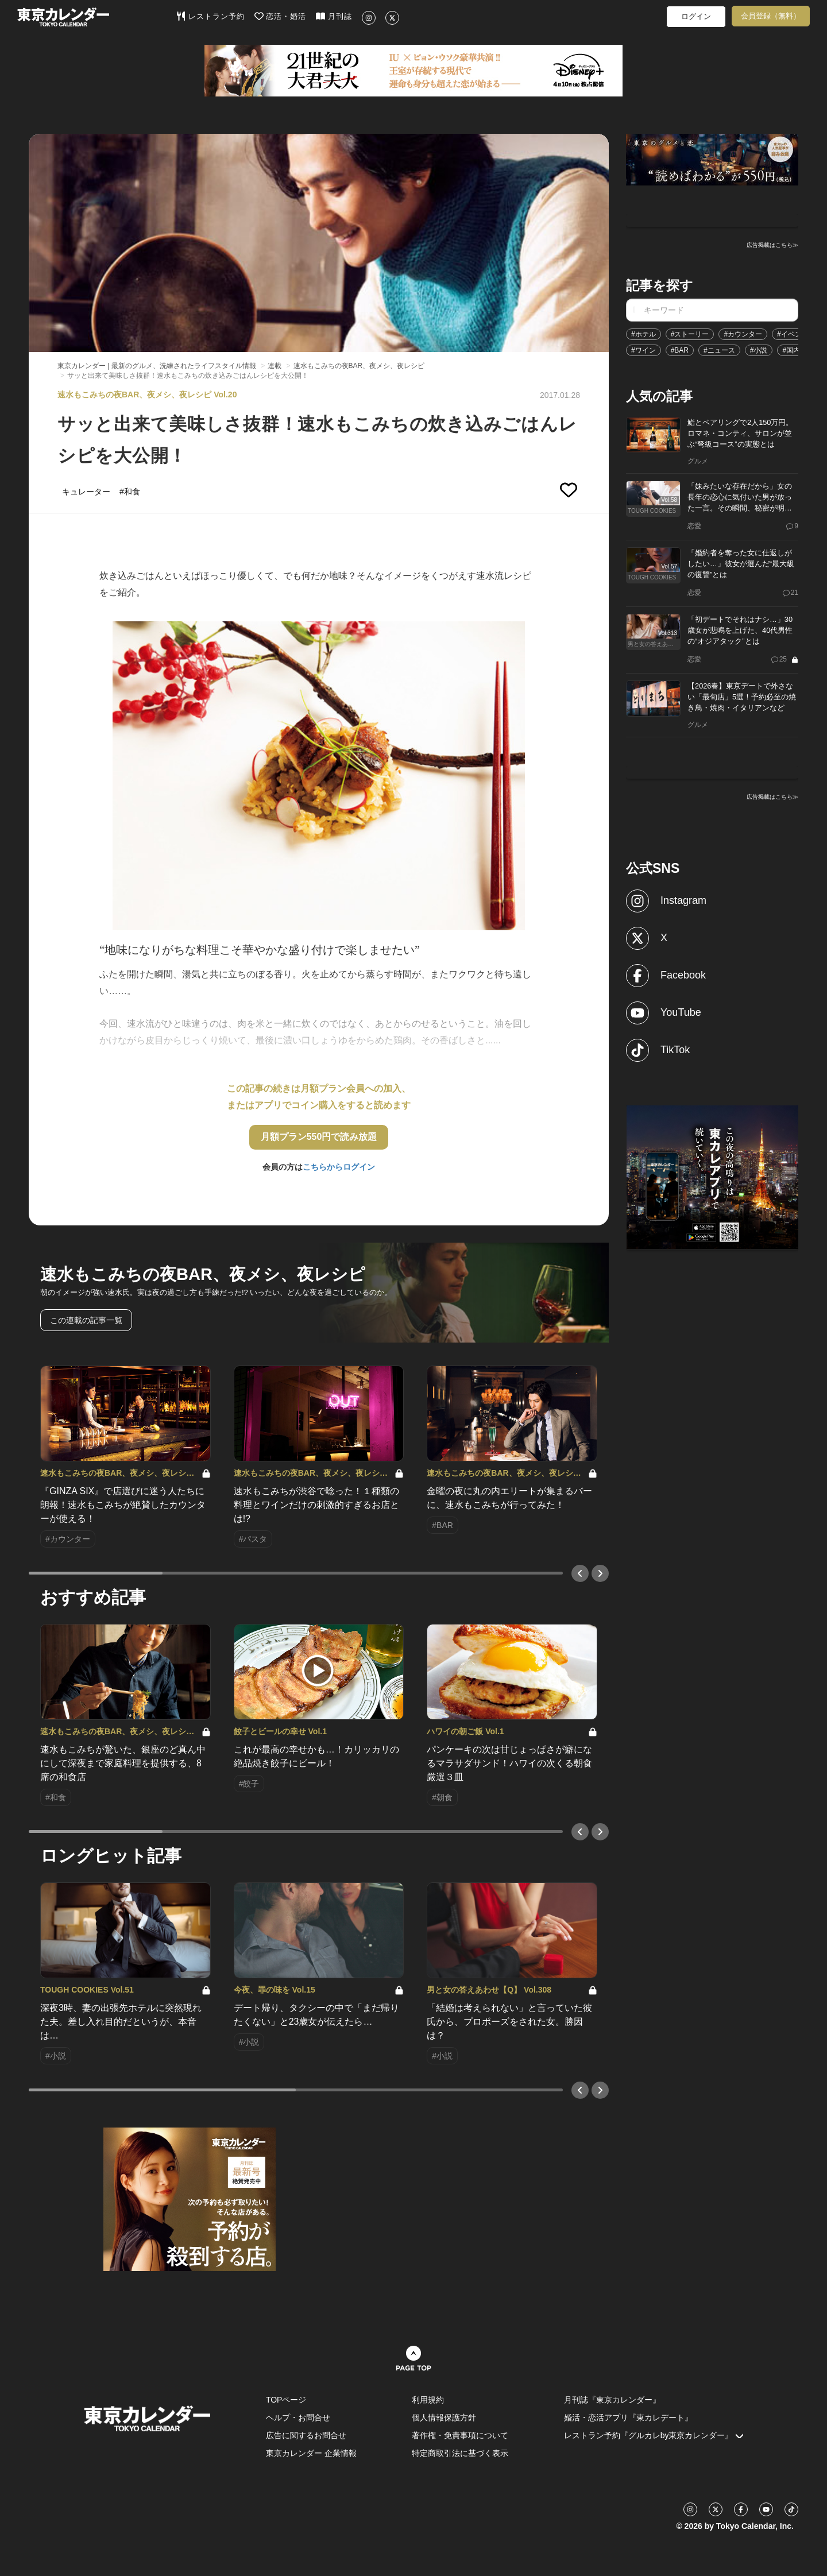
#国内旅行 (798, 350)
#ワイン (643, 350)
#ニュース (719, 350)
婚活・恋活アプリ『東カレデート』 (628, 2417)
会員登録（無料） (771, 15)
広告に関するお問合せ (306, 2435)
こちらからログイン (339, 1166)
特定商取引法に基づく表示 (460, 2453)
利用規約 (428, 2400)
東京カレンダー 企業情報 (311, 2453)
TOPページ (286, 2400)
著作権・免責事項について (460, 2435)
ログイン (696, 16)
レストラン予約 (210, 16)
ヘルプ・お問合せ (298, 2417)
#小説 (759, 350)
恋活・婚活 (280, 16)
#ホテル (643, 334)
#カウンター (743, 334)
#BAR (680, 350)
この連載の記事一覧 (86, 1320)
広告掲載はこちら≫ (772, 245)
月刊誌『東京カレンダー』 (612, 2400)
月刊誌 (334, 16)
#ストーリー (690, 334)
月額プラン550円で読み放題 (319, 1137)
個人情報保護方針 (444, 2417)
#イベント (793, 334)
